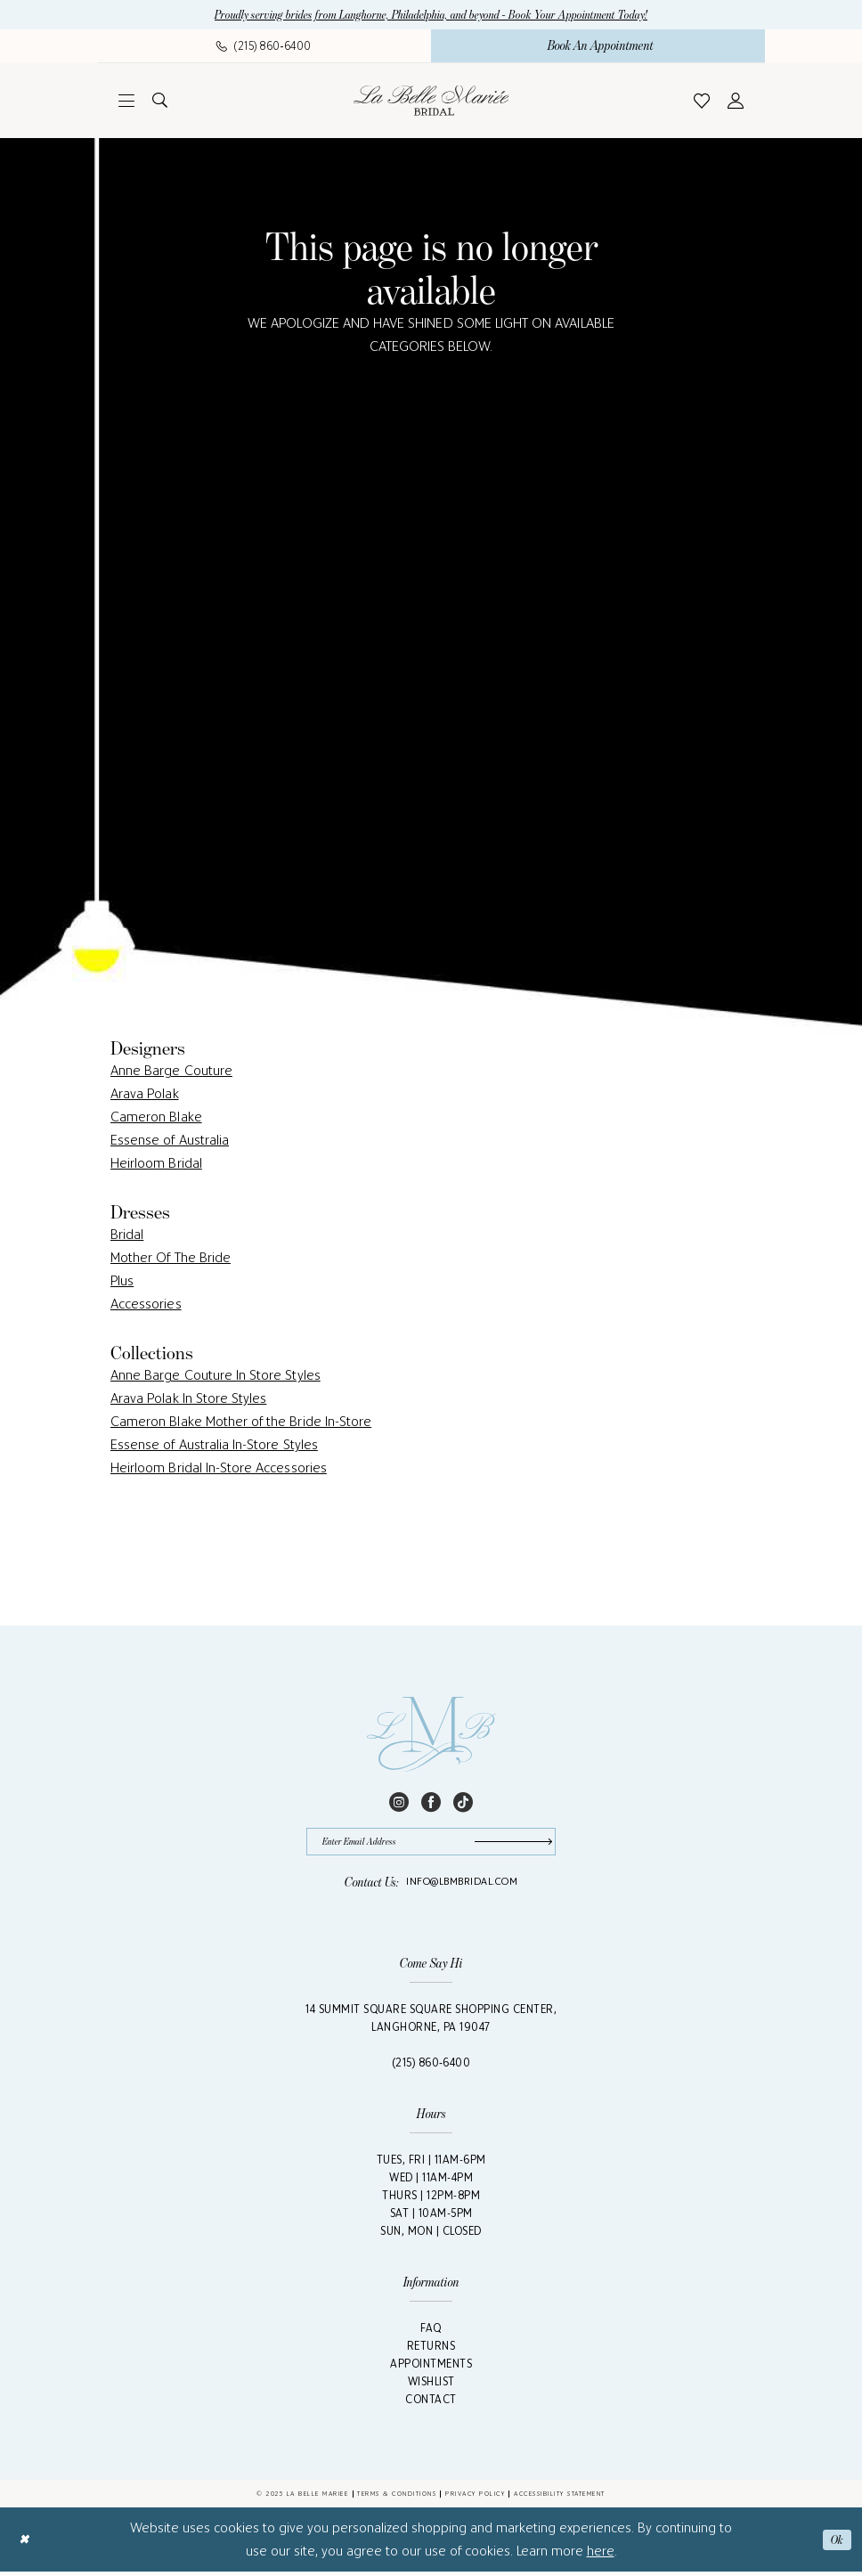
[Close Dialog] (25, 2544)
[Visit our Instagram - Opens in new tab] (399, 1802)
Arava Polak (144, 1095)
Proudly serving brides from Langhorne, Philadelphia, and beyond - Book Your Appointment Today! (431, 15)
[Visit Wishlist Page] (702, 102)
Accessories (146, 1305)
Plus (122, 1282)
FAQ (431, 2332)
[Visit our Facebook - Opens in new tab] (431, 1802)
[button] (126, 102)
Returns (431, 2350)
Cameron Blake (156, 1118)
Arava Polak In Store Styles (188, 1399)
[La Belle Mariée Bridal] (431, 102)
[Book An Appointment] (598, 47)
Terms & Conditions (396, 2498)
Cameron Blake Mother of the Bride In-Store (240, 1422)
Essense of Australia (169, 1141)
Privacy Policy (475, 2498)
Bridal (126, 1235)
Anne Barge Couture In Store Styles (215, 1376)
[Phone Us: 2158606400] (264, 47)
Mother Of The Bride (170, 1259)
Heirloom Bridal (156, 1164)
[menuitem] (264, 47)
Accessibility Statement (560, 2498)
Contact (431, 2403)
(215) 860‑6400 (431, 2067)
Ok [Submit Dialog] (835, 2544)
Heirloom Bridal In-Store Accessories (218, 1469)
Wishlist (431, 2386)
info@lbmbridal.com (461, 1885)
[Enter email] (431, 1844)
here (600, 2555)
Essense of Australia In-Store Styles (214, 1446)
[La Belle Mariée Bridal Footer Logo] (431, 1736)
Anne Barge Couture (171, 1072)
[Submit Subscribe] (510, 1844)
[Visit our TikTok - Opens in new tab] (463, 1802)
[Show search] (159, 102)
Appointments (431, 2368)
